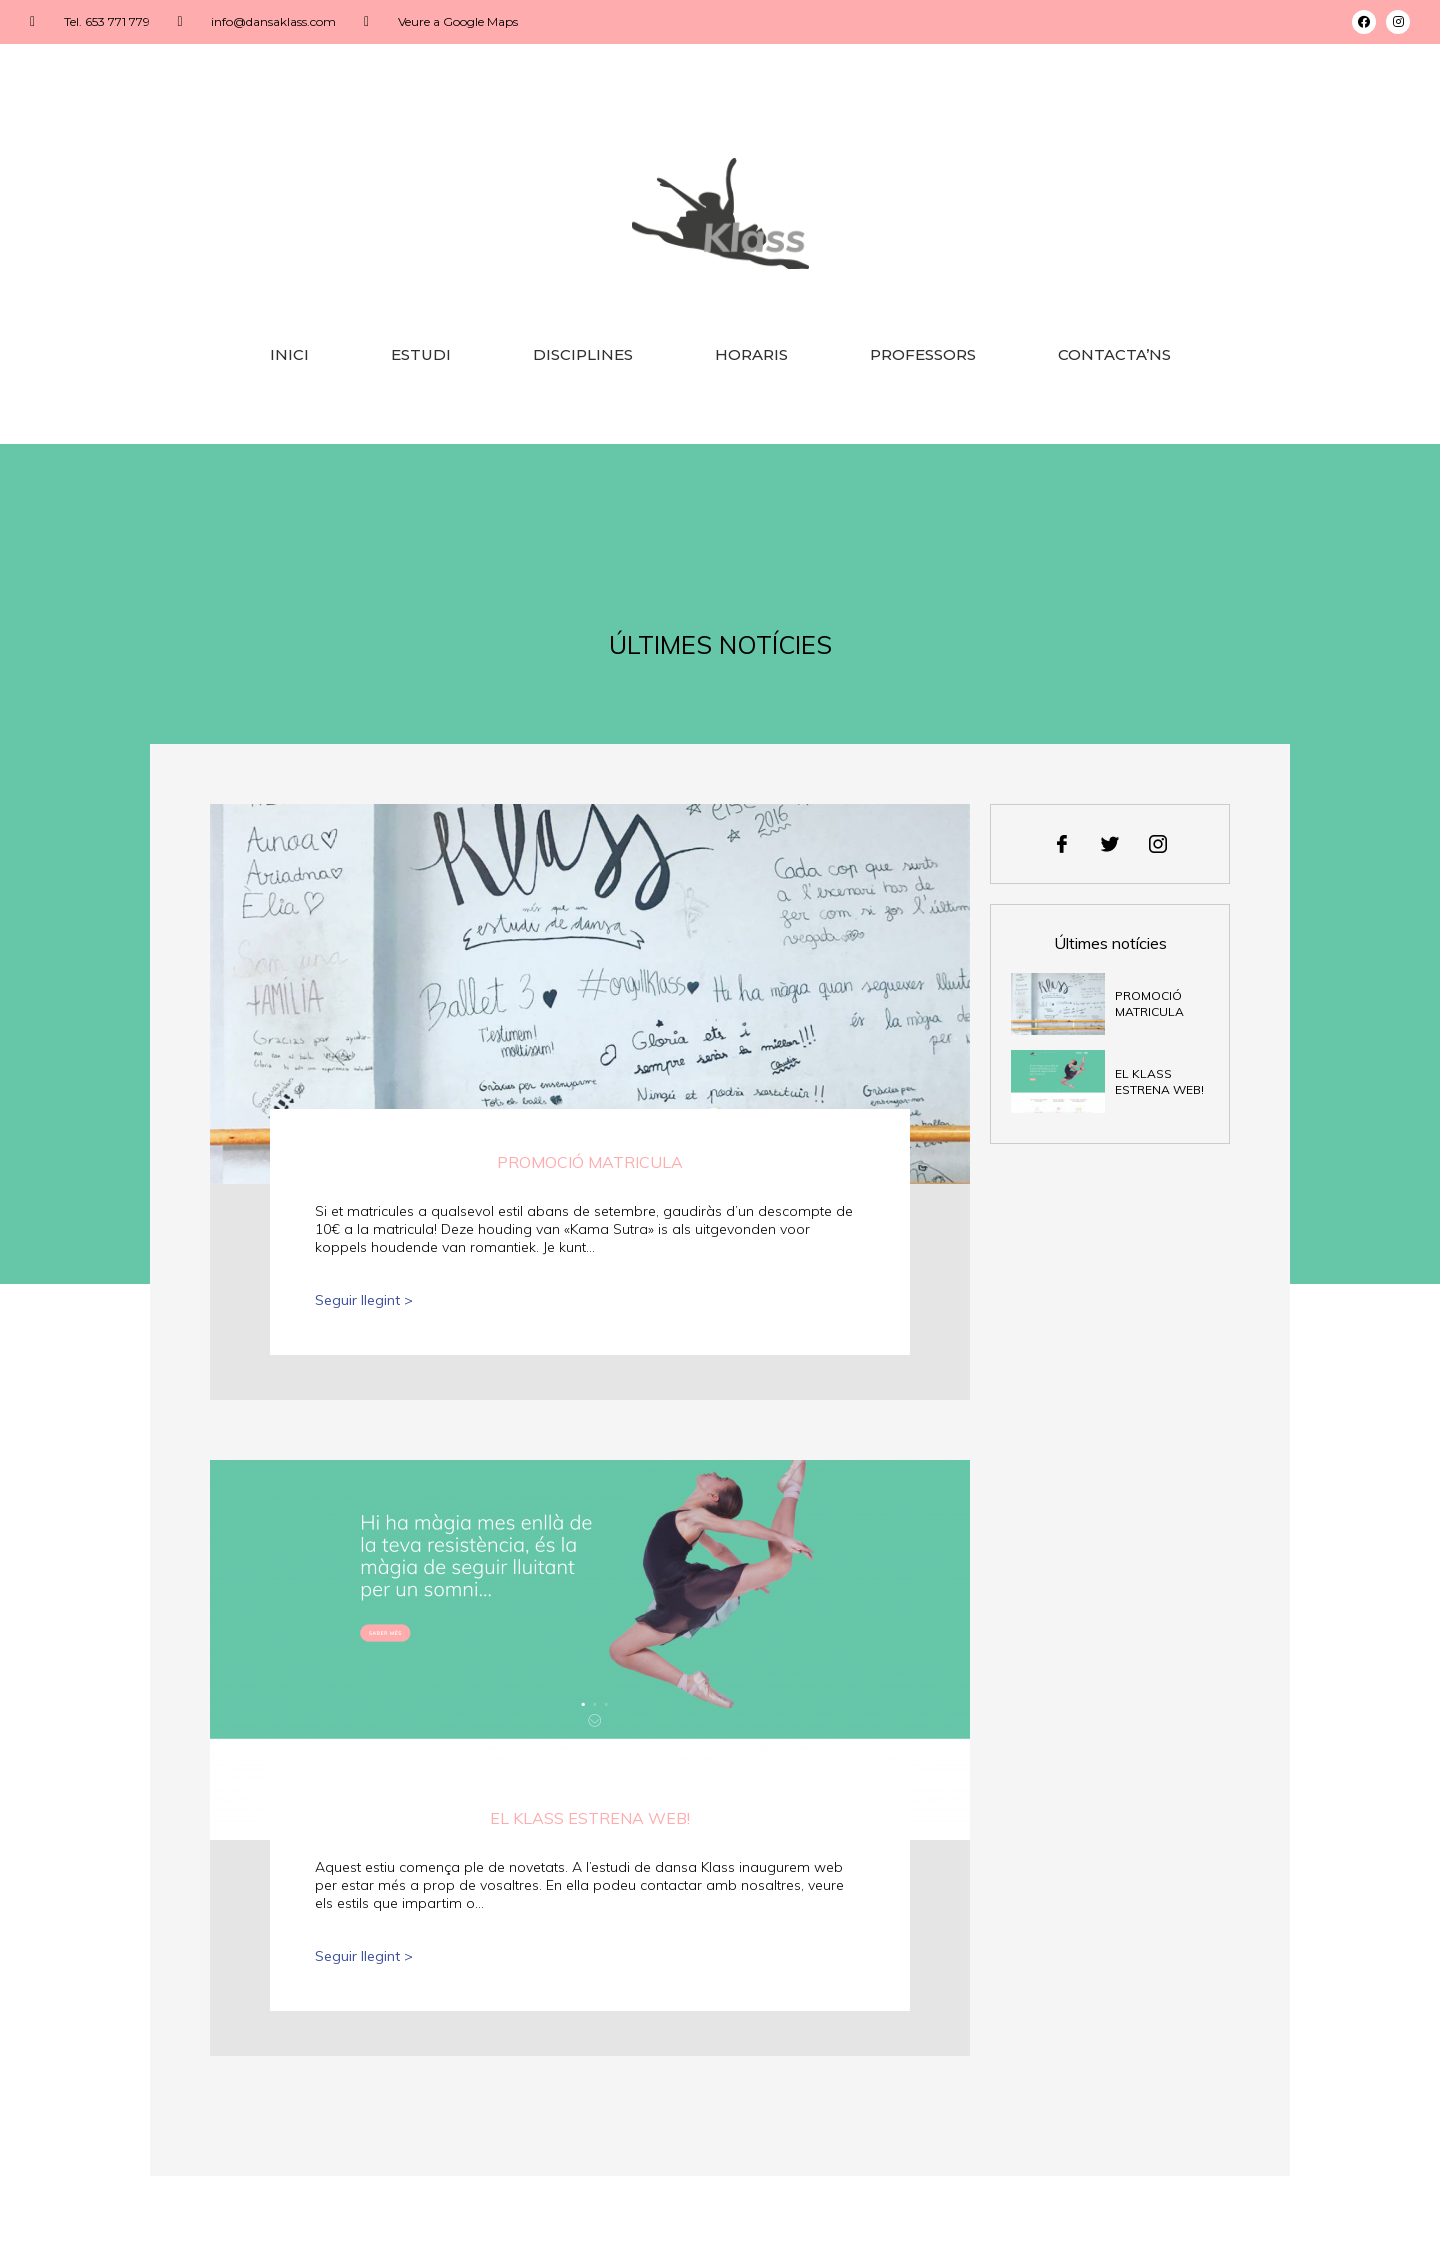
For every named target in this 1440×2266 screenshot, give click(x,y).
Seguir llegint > (364, 1300)
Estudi (421, 354)
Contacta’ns (1114, 354)
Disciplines (583, 354)
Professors (923, 354)
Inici (289, 354)
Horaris (751, 354)
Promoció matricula (590, 1162)
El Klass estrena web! (590, 1818)
